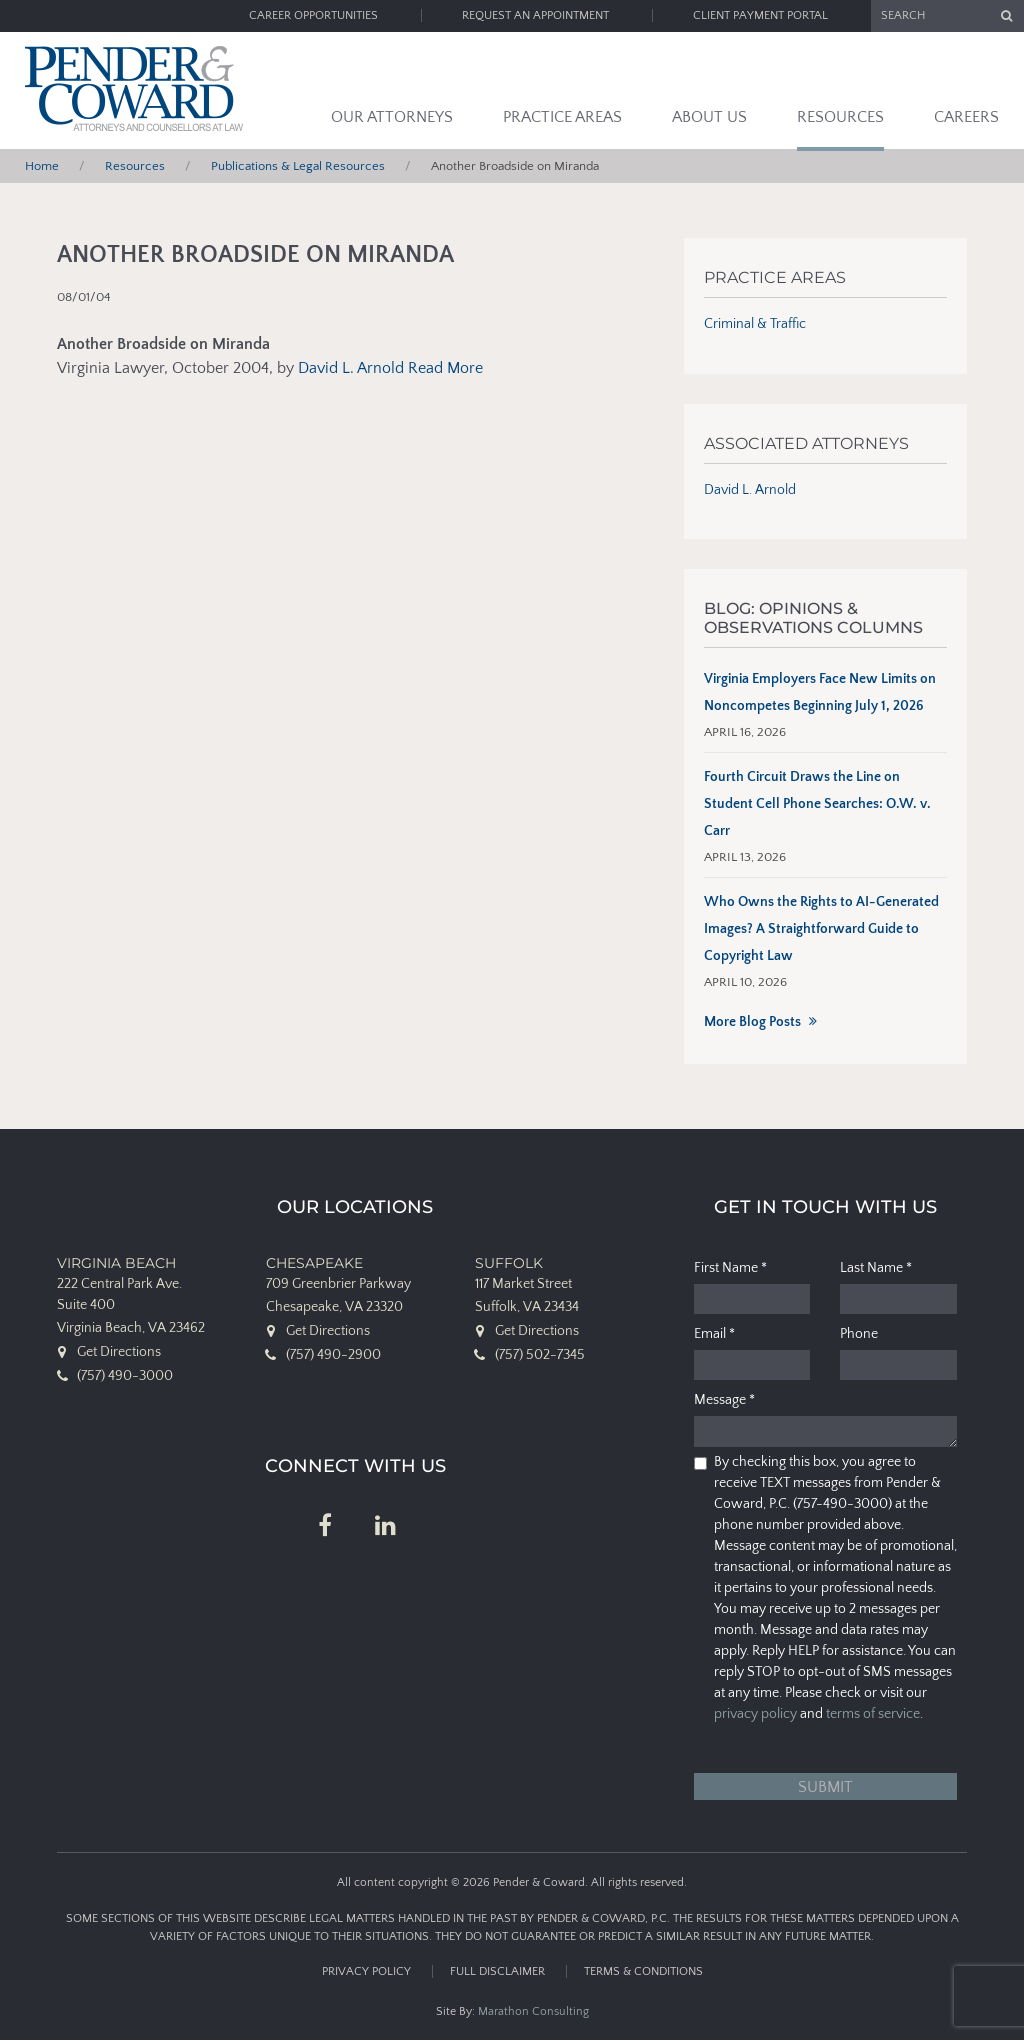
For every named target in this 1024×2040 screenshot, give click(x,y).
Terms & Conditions (643, 1971)
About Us (709, 117)
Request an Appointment (535, 15)
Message (724, 1400)
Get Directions (119, 1352)
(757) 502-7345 (540, 1355)
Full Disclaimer (497, 1971)
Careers (966, 117)
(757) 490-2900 (333, 1355)
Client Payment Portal (760, 15)
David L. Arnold (351, 368)
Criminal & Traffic (755, 324)
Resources (840, 117)
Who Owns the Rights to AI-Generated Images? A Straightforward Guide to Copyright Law (821, 929)
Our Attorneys (392, 117)
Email (714, 1334)
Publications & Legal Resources (298, 166)
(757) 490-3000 (125, 1376)
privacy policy (755, 1714)
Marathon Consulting (533, 2011)
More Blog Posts (752, 1022)
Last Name (876, 1268)
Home (42, 166)
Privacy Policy (366, 1971)
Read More (445, 368)
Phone (859, 1334)
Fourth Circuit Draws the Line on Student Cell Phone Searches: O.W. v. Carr (817, 804)
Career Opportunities (313, 15)
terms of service (873, 1714)
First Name (730, 1268)
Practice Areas (562, 117)
